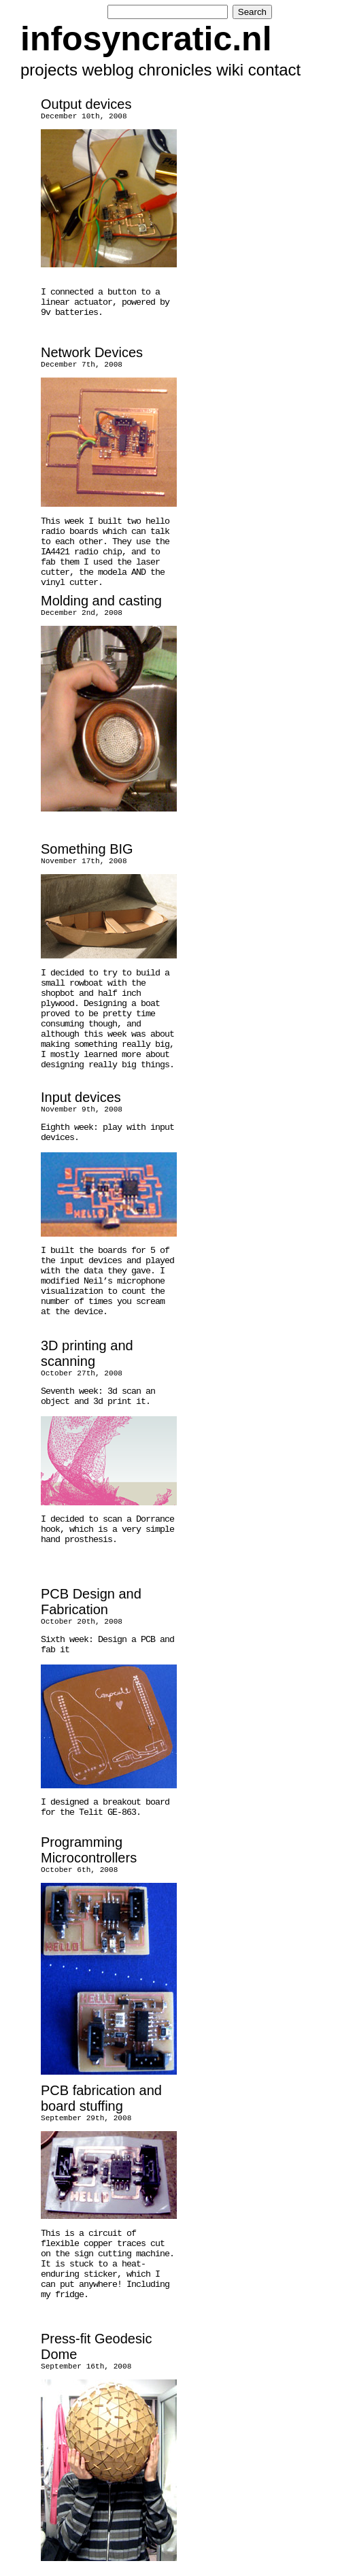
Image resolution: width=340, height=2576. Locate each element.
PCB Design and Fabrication (91, 1601)
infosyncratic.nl (146, 39)
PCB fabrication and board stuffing (101, 2098)
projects (49, 70)
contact (274, 70)
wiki (229, 70)
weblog (108, 70)
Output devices (86, 104)
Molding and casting (101, 600)
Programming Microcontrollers (89, 1850)
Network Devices (92, 352)
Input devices (81, 1097)
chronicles (174, 70)
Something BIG (87, 848)
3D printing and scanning (87, 1353)
